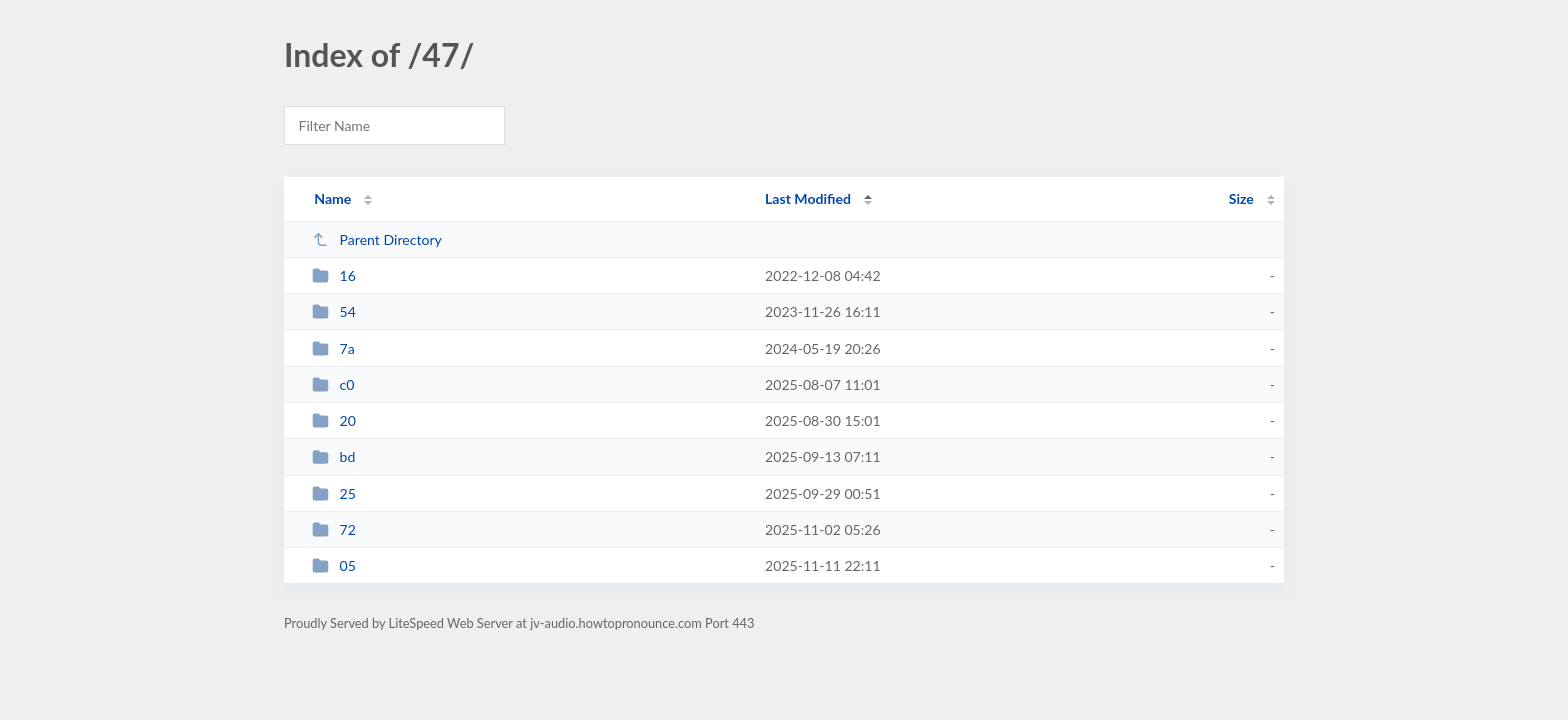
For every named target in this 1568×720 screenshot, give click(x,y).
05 (334, 565)
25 (334, 493)
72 (334, 529)
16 (334, 275)
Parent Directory (377, 239)
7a (333, 348)
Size (1241, 198)
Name (332, 198)
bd (333, 456)
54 (334, 311)
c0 (333, 384)
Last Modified (808, 198)
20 (334, 420)
